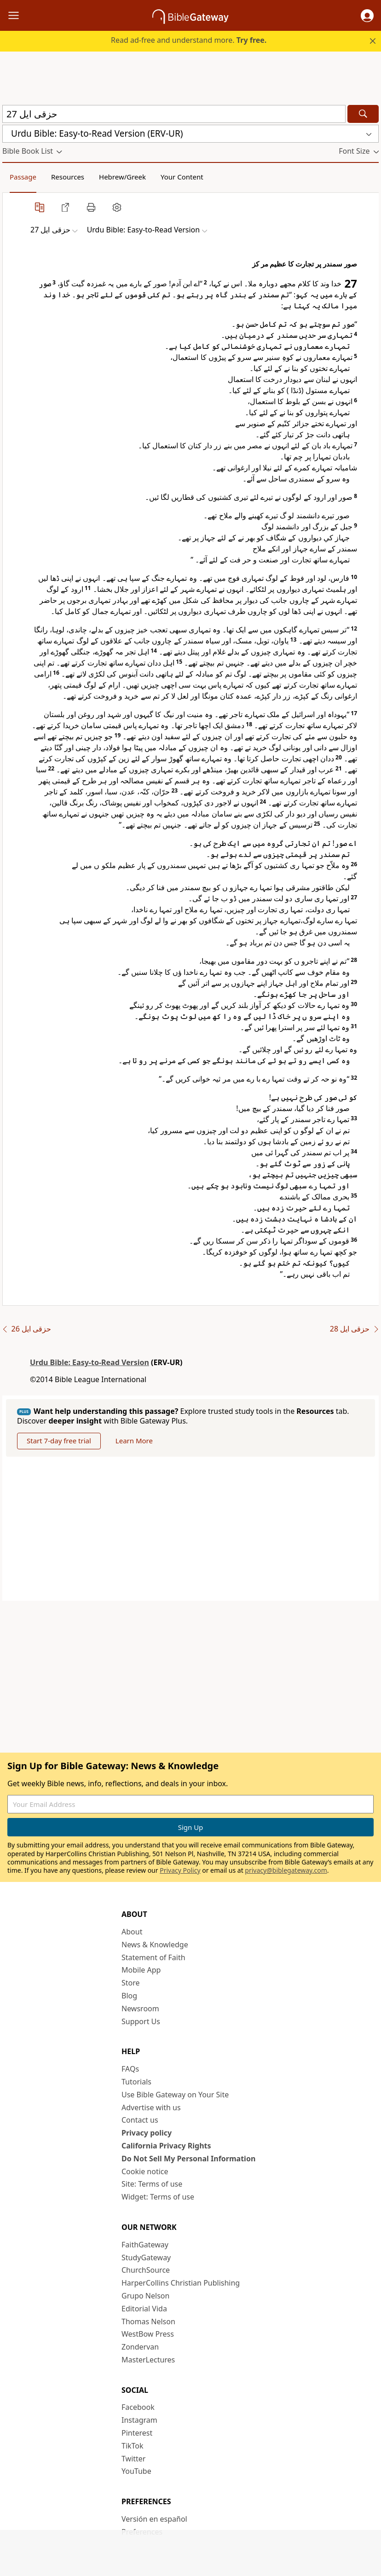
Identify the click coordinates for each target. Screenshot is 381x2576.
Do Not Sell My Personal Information (188, 2158)
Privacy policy (146, 2133)
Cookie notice (144, 2171)
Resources (67, 176)
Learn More (134, 1440)
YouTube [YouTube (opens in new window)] (136, 2471)
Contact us (139, 2120)
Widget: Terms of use (157, 2197)
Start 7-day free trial (59, 1440)
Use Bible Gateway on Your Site (175, 2095)
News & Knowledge (154, 1944)
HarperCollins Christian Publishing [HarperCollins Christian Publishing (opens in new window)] (180, 2283)
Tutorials (136, 2082)
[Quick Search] (174, 114)
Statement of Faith (153, 1957)
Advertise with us (151, 2107)
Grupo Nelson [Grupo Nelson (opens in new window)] (145, 2296)
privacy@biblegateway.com (286, 1870)
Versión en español (154, 2519)
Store (130, 1983)
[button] (367, 15)
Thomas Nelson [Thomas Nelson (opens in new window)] (148, 2321)
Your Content (182, 176)
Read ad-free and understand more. (188, 40)
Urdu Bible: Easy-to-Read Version (89, 1362)
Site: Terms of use (151, 2184)
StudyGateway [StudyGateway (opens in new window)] (146, 2257)
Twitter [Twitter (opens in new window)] (133, 2459)
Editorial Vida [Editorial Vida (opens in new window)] (144, 2309)
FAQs (130, 2069)
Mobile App (141, 1970)
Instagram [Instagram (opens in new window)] (139, 2420)
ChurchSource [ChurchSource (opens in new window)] (145, 2270)
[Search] (363, 114)
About (131, 1932)
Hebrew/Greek (122, 176)
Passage (23, 176)
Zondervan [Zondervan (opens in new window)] (140, 2347)
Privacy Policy (180, 1870)
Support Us (140, 2021)
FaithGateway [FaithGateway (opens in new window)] (144, 2245)
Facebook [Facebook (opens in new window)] (138, 2407)
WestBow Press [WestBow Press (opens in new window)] (147, 2334)
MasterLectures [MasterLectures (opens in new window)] (148, 2360)
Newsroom (140, 2008)
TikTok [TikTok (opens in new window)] (132, 2446)
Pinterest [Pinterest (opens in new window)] (136, 2433)
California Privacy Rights (166, 2146)
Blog (129, 1996)
